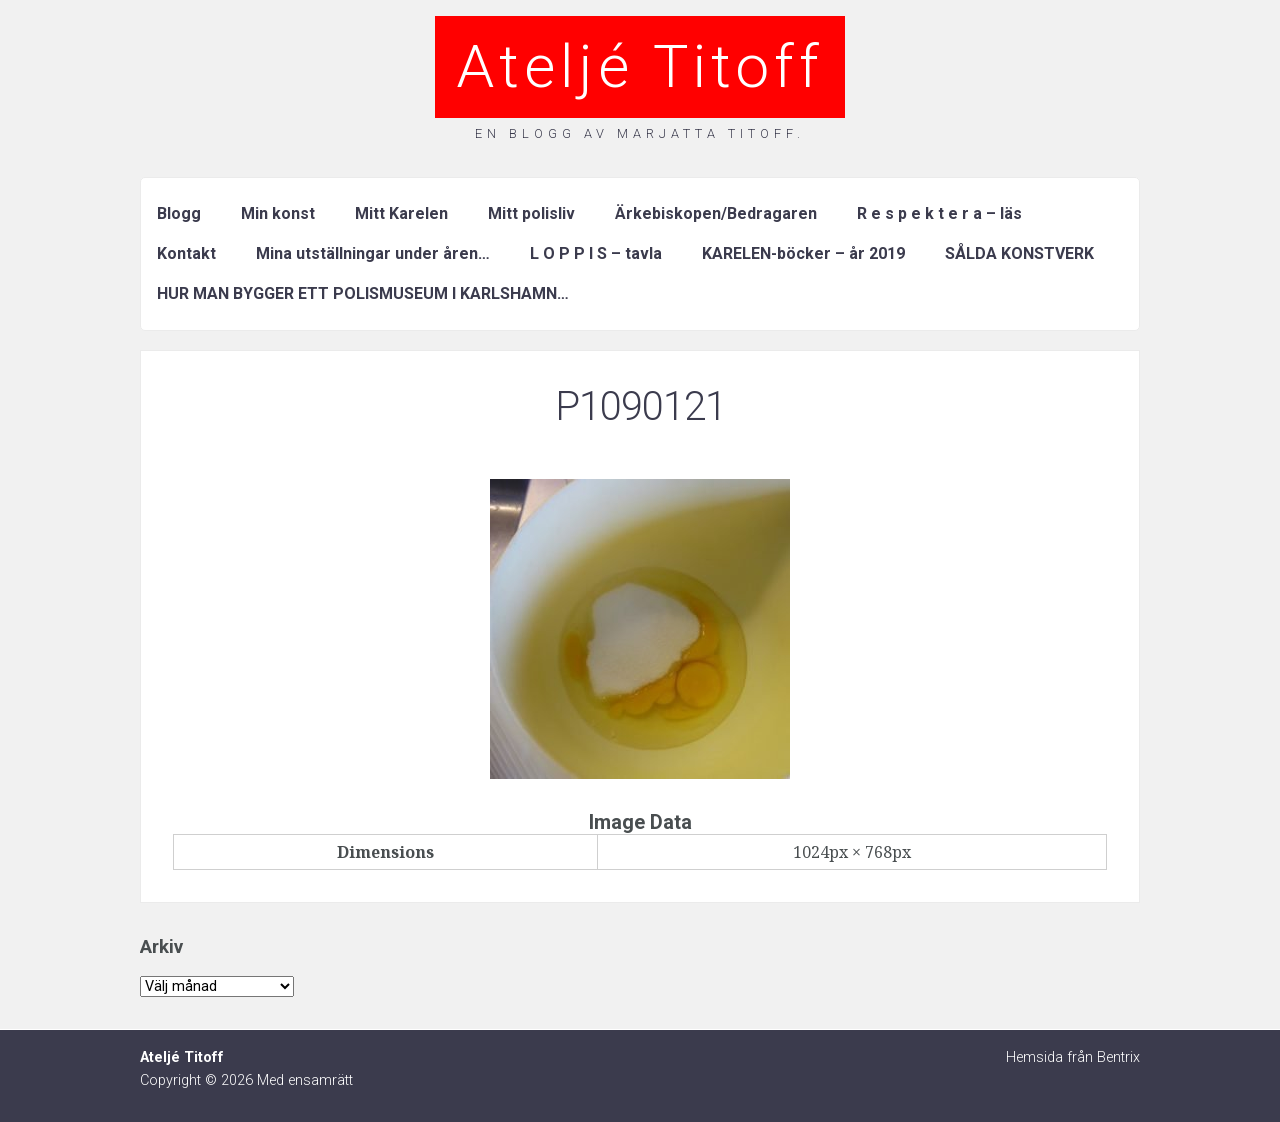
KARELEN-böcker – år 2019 (803, 253)
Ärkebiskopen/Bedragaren (716, 213)
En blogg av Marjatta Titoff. (640, 133)
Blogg (179, 213)
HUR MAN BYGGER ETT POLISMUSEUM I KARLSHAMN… (363, 293)
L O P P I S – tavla (596, 253)
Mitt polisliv (531, 213)
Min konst (278, 213)
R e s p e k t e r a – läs (939, 213)
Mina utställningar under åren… (373, 253)
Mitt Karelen (401, 213)
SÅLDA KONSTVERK (1019, 253)
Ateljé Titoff (640, 66)
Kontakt (186, 253)
